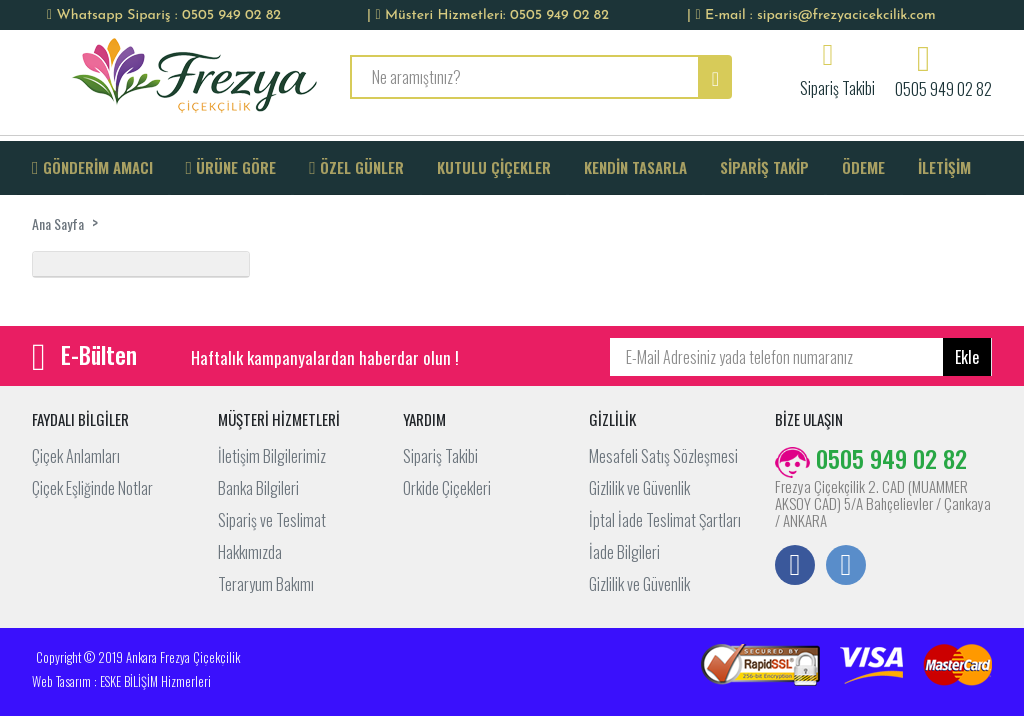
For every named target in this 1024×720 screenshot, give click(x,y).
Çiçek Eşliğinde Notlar (92, 488)
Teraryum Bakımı (266, 584)
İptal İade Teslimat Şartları (665, 520)
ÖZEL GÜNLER (356, 167)
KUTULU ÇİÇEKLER (494, 167)
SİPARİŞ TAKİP (764, 167)
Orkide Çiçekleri (447, 488)
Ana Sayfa (58, 223)
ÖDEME (863, 167)
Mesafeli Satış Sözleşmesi (663, 456)
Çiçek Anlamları (76, 456)
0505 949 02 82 (943, 87)
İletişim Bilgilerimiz (272, 456)
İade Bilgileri (624, 552)
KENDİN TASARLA (635, 167)
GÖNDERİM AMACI (92, 167)
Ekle (967, 357)
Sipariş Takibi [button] (837, 86)
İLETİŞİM (944, 167)
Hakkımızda (250, 552)
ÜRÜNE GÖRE (231, 167)
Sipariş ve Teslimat (272, 520)
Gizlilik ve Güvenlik (639, 488)
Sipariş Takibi (440, 456)
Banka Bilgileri (258, 488)
